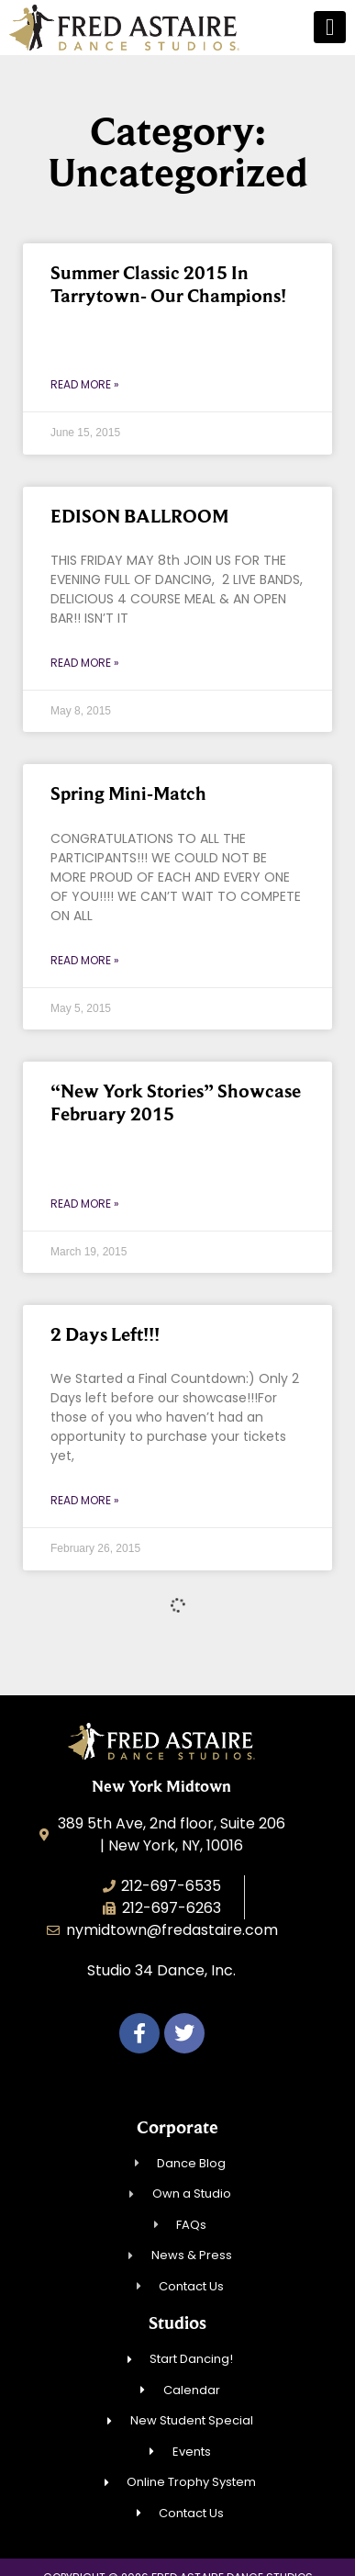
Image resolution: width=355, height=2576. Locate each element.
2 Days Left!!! (105, 1334)
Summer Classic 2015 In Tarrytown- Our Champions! (168, 284)
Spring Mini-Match (128, 793)
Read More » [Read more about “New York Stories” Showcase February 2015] (84, 1203)
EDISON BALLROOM (139, 516)
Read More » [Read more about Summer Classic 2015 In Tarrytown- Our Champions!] (84, 384)
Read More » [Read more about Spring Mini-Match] (84, 960)
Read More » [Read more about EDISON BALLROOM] (84, 662)
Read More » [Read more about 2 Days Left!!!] (84, 1500)
